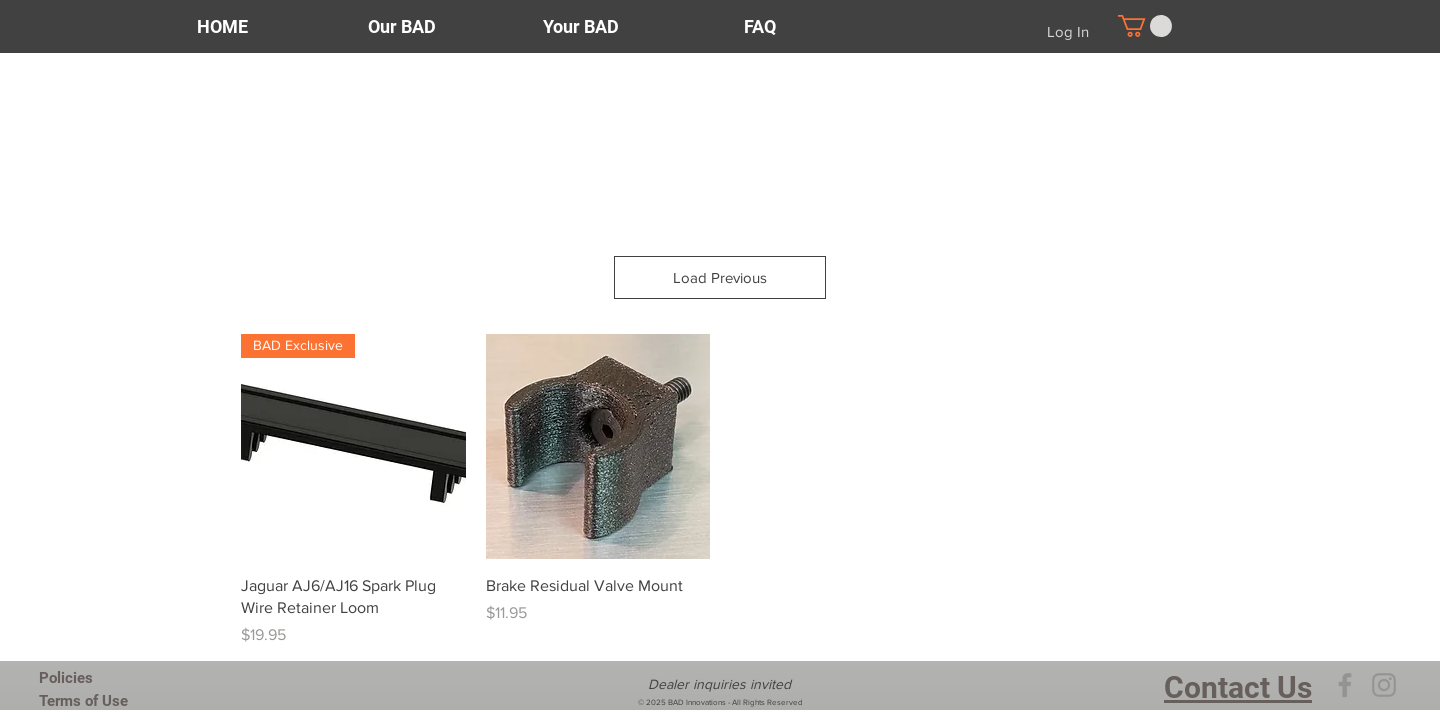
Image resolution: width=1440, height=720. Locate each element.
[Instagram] (1384, 685)
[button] (1145, 26)
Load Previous (720, 277)
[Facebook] (1345, 685)
